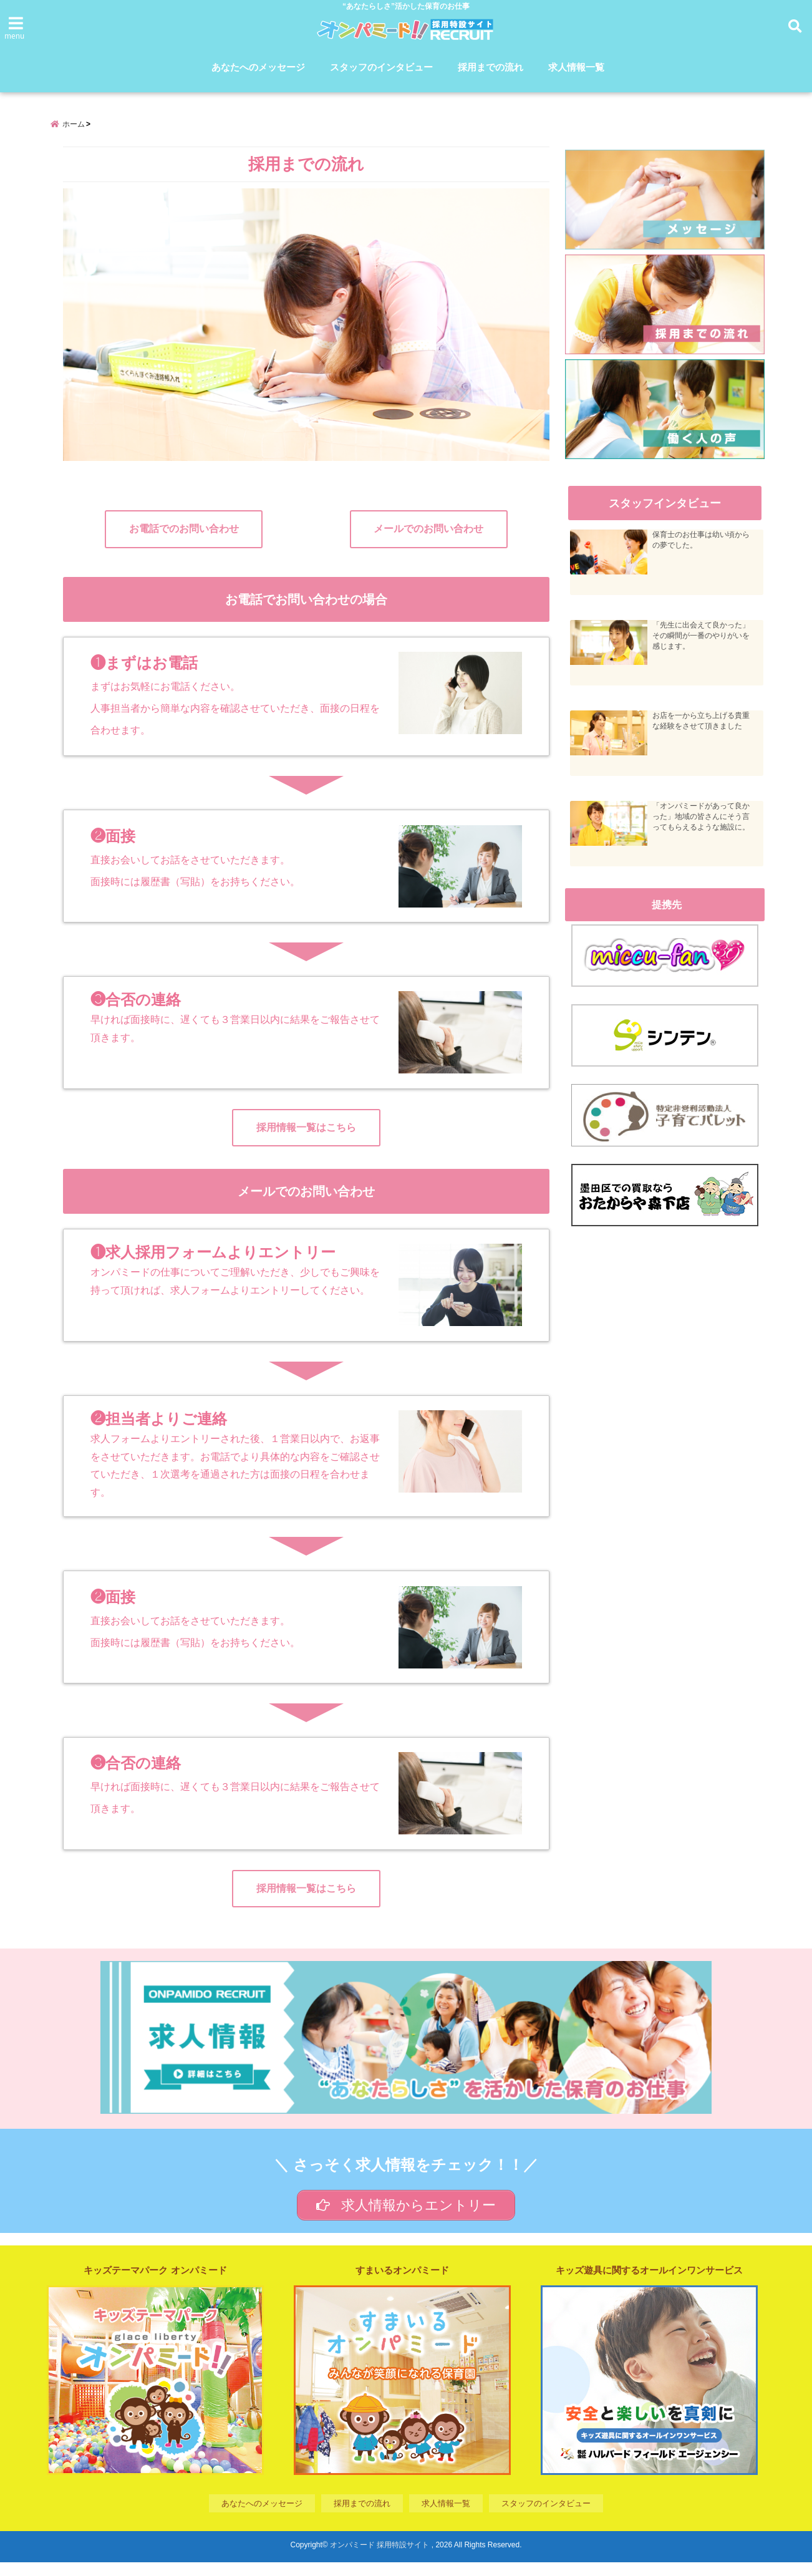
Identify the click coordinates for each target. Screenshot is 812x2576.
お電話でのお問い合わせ (184, 538)
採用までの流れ (490, 67)
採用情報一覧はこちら (306, 1136)
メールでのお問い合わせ (428, 538)
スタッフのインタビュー (381, 67)
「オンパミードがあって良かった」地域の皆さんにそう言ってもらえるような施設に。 (703, 824)
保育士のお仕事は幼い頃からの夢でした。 (703, 548)
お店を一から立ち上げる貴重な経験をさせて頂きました (703, 729)
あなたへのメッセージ (258, 67)
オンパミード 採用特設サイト (379, 2558)
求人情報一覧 (576, 67)
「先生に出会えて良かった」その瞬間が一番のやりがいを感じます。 (703, 644)
